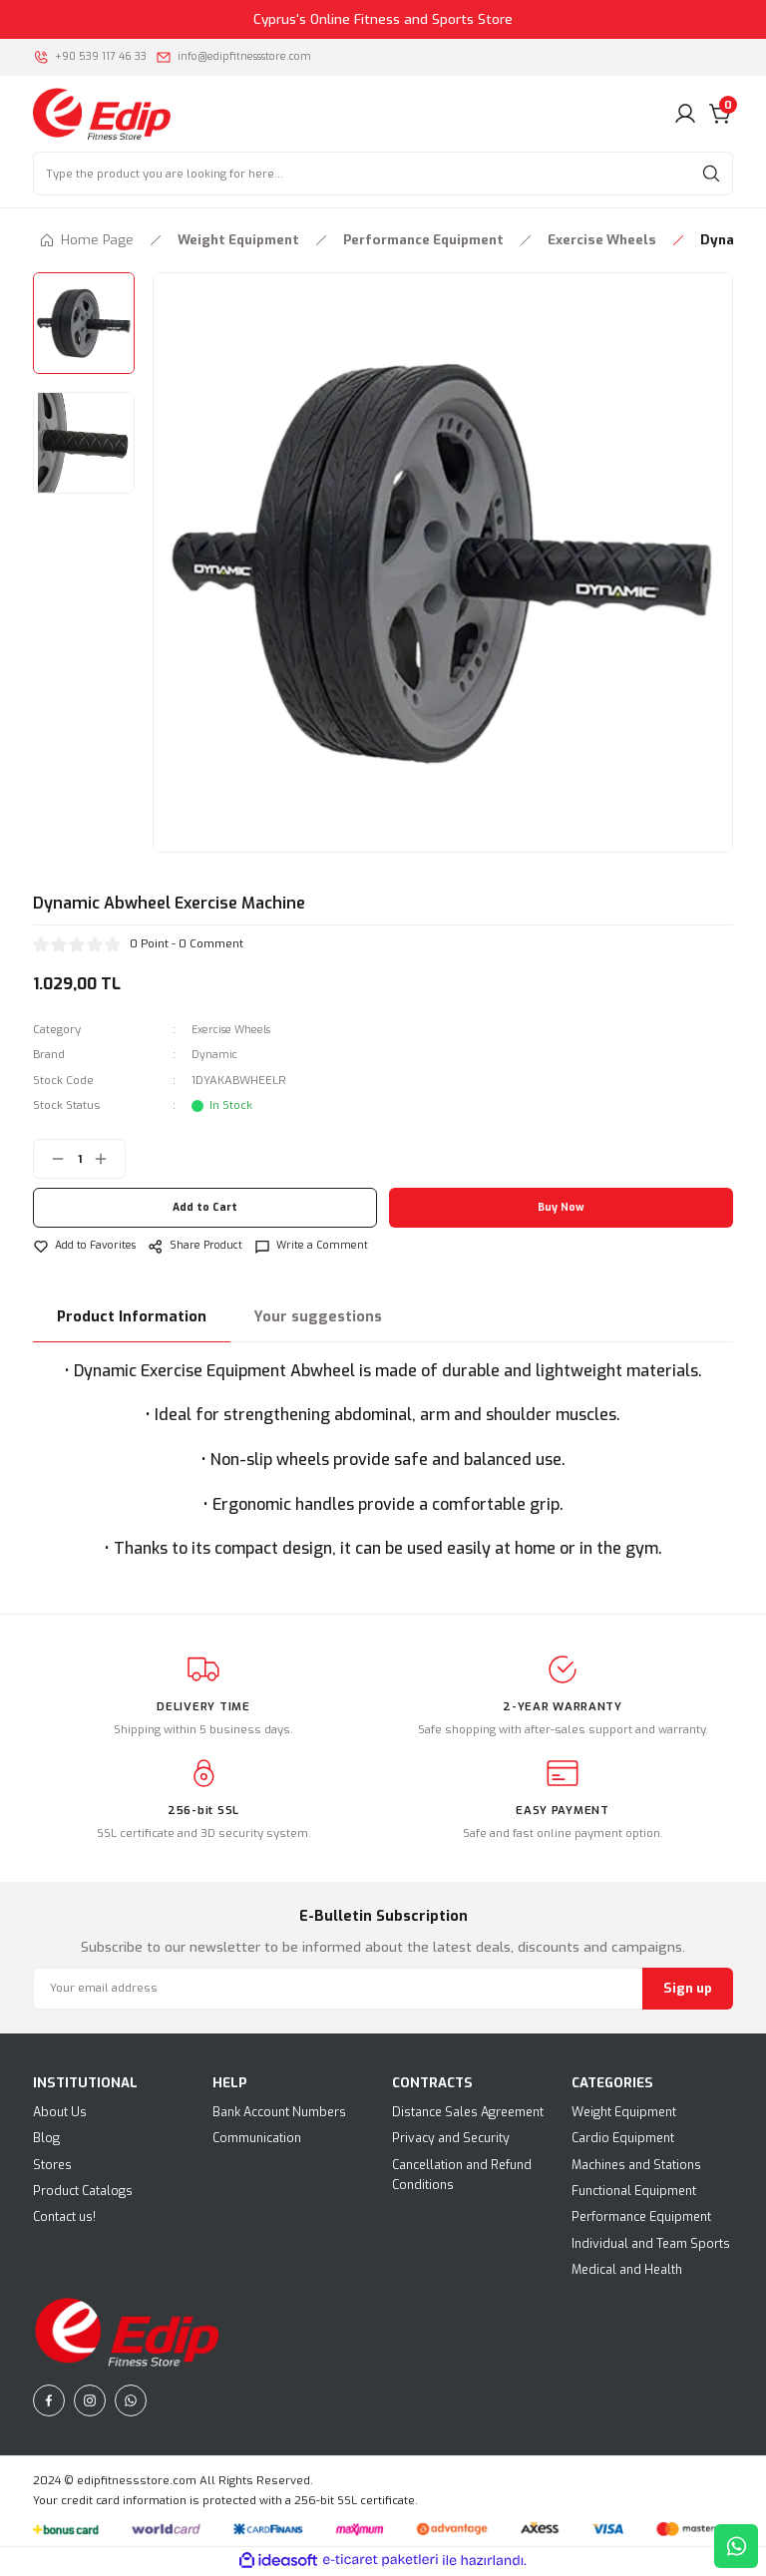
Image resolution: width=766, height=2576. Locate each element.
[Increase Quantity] (109, 1159)
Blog (46, 2139)
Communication (256, 2139)
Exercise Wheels (238, 1029)
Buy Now (561, 1208)
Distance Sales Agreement (468, 2113)
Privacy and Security (451, 2139)
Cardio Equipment (623, 2139)
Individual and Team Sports (651, 2245)
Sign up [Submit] (687, 1989)
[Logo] (102, 113)
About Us (60, 2113)
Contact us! (64, 2218)
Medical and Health (627, 2271)
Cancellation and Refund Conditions (462, 2176)
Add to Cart (205, 1208)
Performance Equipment (641, 2218)
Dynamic (215, 1054)
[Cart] (721, 114)
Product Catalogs (83, 2192)
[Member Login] (685, 114)
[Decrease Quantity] (50, 1159)
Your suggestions (318, 1317)
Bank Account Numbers (279, 2113)
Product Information (131, 1317)
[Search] (383, 173)
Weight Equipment (624, 2113)
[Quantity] (79, 1159)
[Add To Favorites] (89, 1246)
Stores (52, 2166)
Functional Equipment (634, 2192)
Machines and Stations (636, 2166)
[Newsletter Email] (383, 1990)
